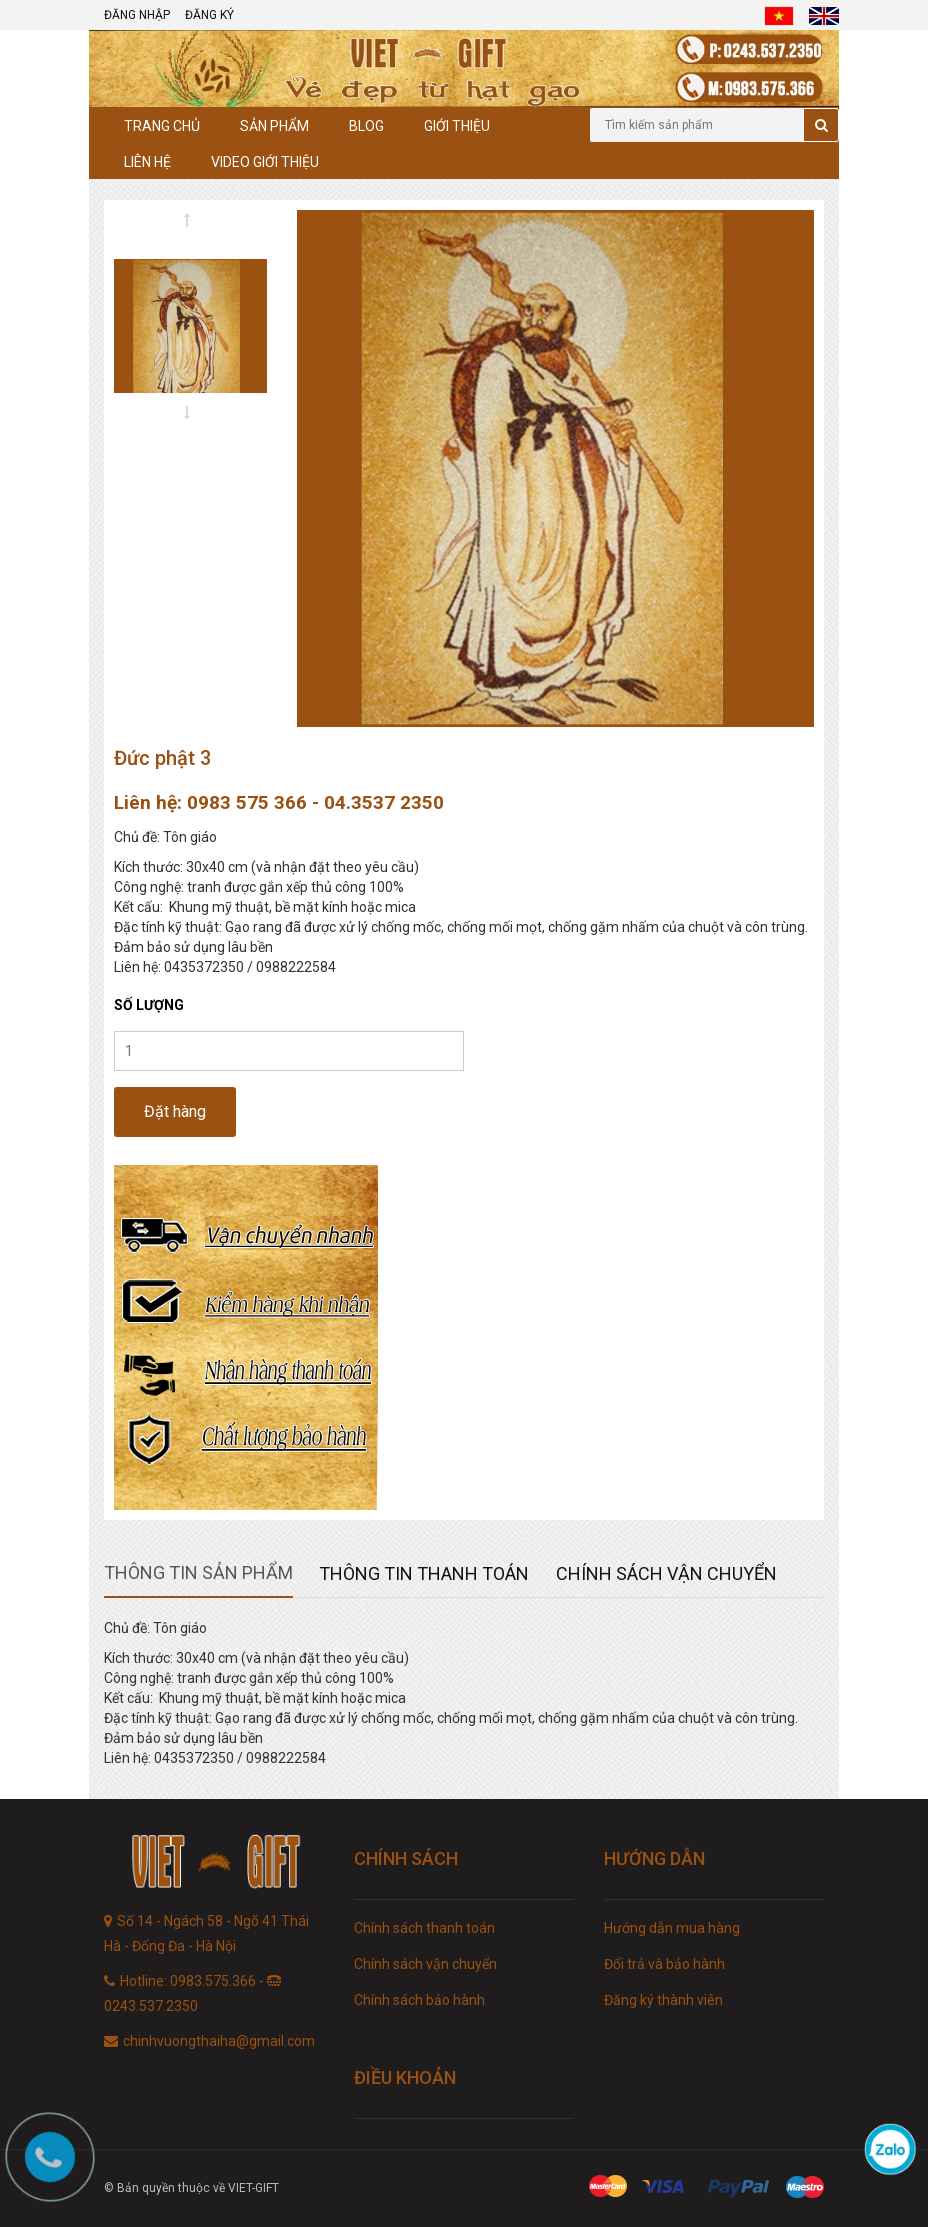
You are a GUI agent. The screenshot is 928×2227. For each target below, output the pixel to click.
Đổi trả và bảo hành (664, 1964)
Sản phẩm (274, 126)
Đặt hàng (175, 1111)
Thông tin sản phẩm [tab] (198, 1572)
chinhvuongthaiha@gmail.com (219, 2041)
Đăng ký (209, 15)
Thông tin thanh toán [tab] (424, 1573)
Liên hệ (147, 162)
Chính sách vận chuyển (425, 1964)
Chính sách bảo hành (419, 2000)
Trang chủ (162, 126)
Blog (366, 126)
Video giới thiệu (265, 162)
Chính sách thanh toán (424, 1928)
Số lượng (149, 1005)
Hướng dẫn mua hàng (672, 1928)
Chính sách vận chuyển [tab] (666, 1573)
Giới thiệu (457, 126)
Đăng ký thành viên (663, 2000)
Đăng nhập (137, 15)
